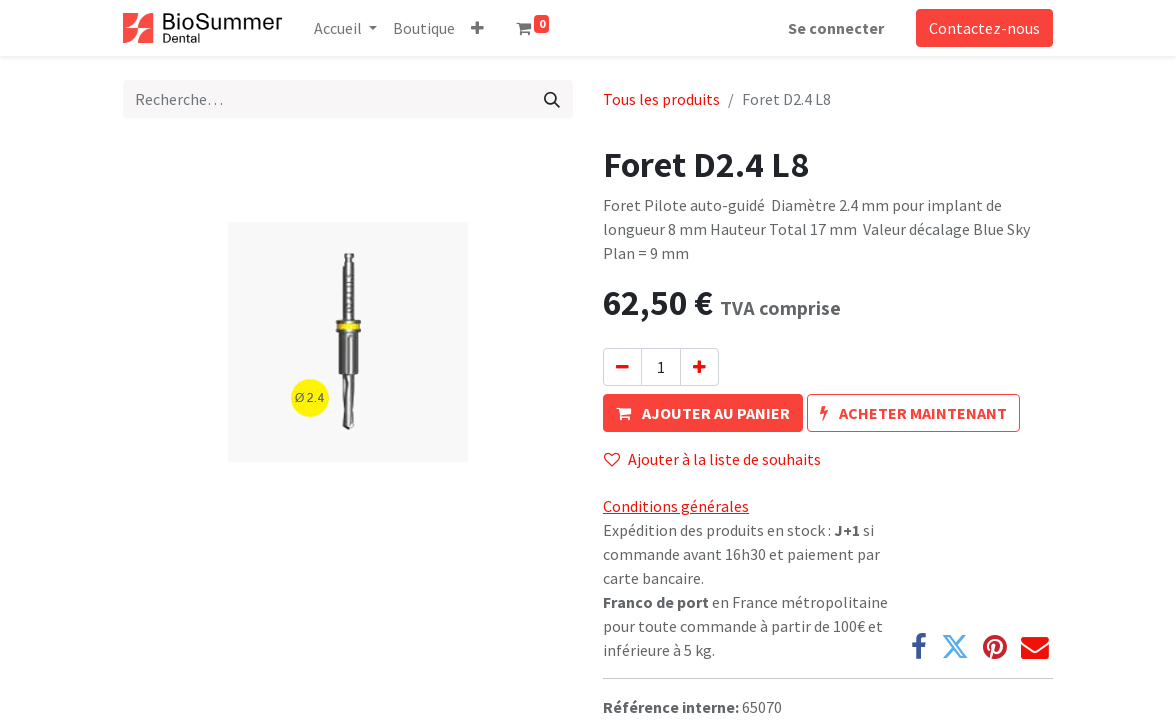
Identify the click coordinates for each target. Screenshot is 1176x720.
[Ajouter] (699, 367)
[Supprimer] (622, 367)
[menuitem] (424, 28)
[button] (477, 28)
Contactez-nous (984, 28)
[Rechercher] (552, 99)
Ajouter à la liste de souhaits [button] (712, 459)
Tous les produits (661, 99)
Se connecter (836, 28)
